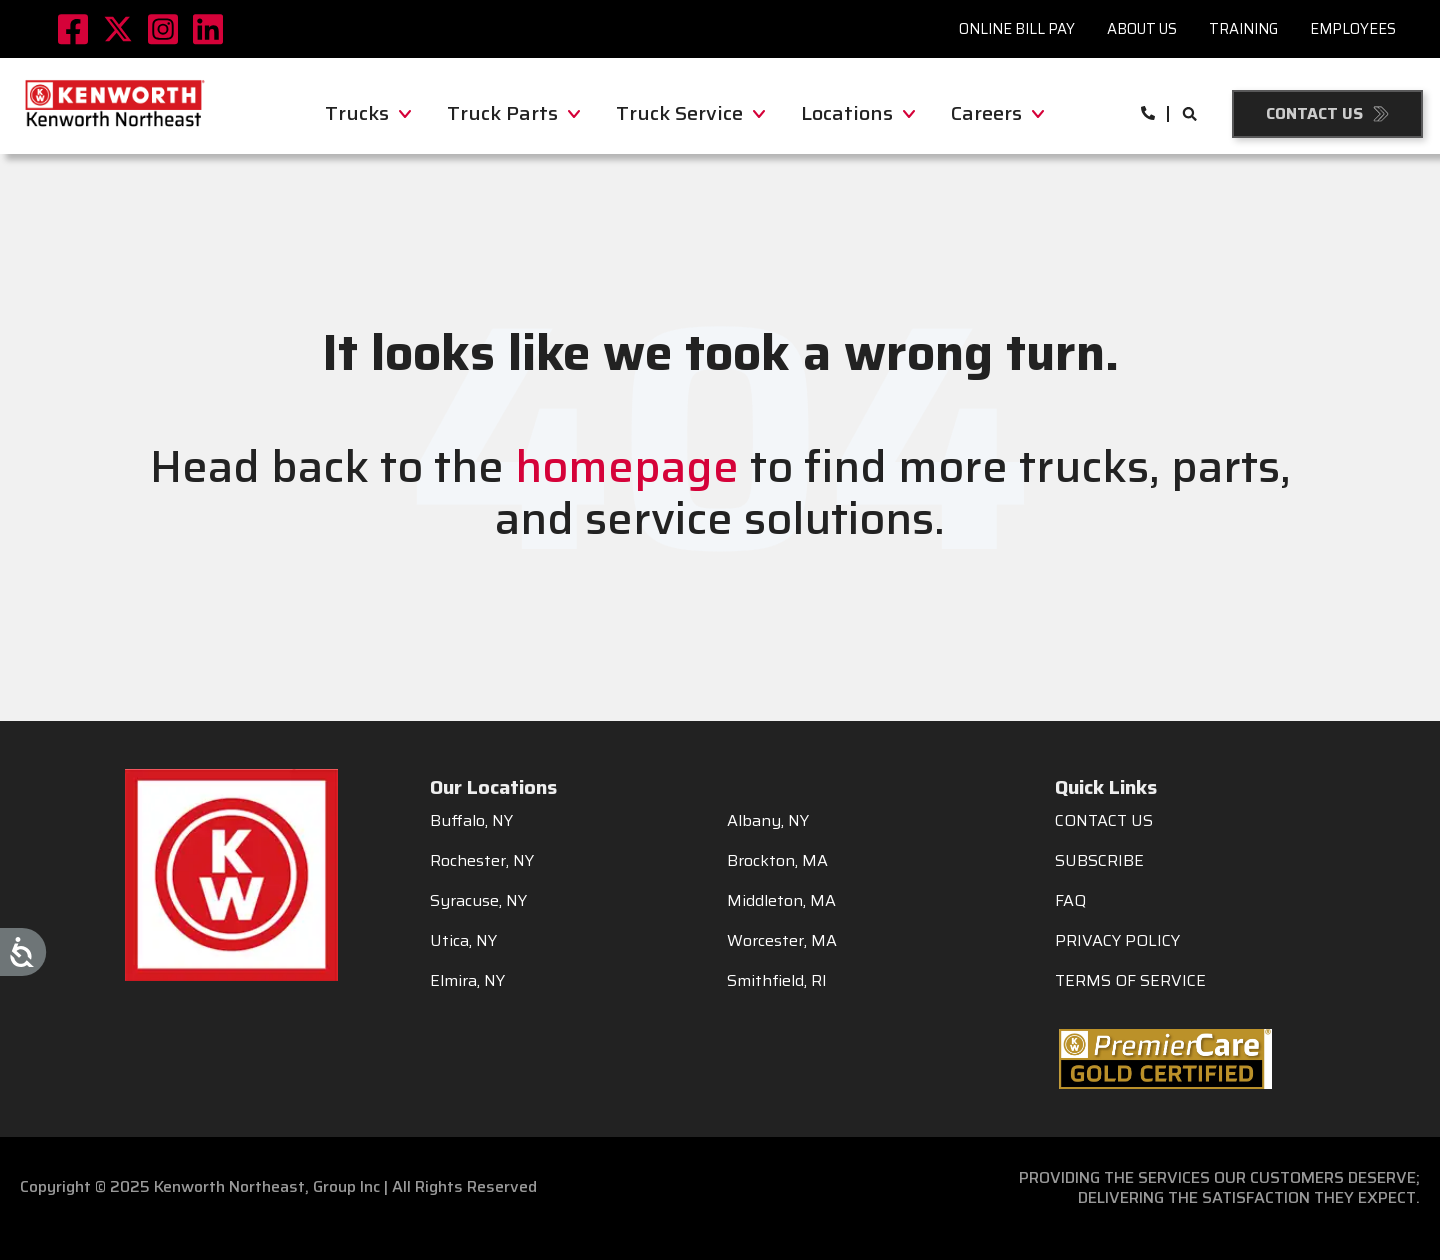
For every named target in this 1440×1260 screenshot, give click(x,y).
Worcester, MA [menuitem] (782, 941)
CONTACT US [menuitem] (1104, 821)
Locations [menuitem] (858, 113)
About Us (1142, 28)
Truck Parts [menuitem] (513, 113)
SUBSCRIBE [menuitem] (1099, 861)
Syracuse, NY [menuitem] (478, 901)
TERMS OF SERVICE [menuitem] (1130, 981)
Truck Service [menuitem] (690, 113)
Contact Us (1314, 113)
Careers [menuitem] (997, 113)
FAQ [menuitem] (1070, 901)
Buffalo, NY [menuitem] (471, 821)
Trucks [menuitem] (368, 113)
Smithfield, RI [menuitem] (777, 981)
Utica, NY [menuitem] (463, 941)
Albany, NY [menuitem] (768, 821)
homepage (627, 466)
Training (1243, 28)
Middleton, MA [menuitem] (781, 901)
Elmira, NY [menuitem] (467, 981)
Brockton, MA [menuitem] (777, 861)
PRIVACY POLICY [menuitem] (1117, 941)
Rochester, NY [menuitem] (482, 861)
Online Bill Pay (1017, 28)
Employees (1353, 28)
